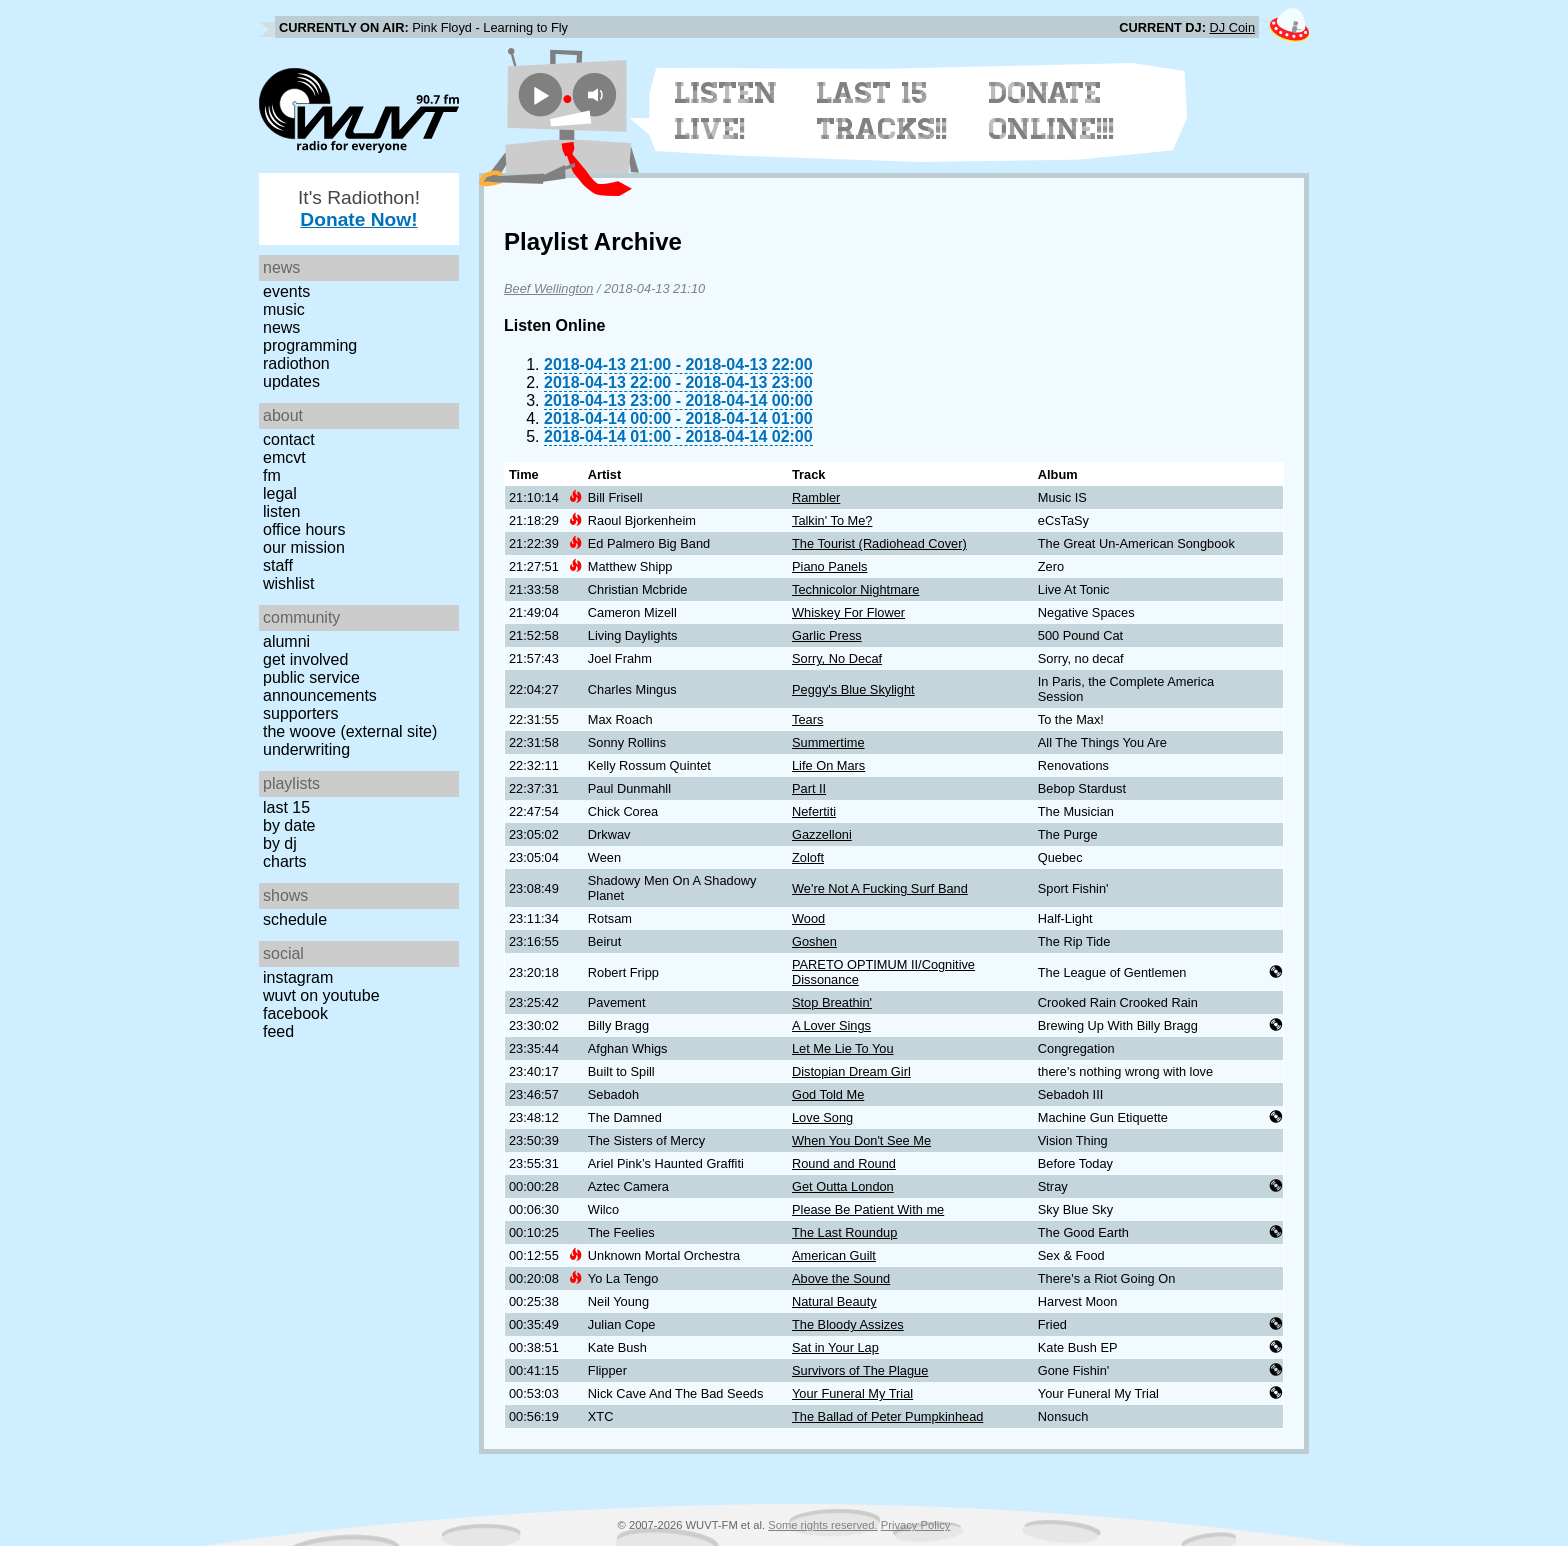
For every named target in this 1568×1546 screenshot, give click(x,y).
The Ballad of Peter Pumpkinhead (887, 1416)
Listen (281, 511)
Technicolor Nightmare (855, 589)
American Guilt (834, 1255)
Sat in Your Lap (835, 1347)
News (281, 327)
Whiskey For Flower (848, 612)
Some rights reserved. (822, 1525)
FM (272, 475)
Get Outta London (843, 1186)
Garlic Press (827, 635)
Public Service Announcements (320, 686)
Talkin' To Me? (832, 520)
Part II (809, 788)
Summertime (828, 742)
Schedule (295, 919)
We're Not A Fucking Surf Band (880, 888)
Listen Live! (726, 111)
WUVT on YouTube (321, 995)
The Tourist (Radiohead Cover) (879, 543)
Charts (285, 861)
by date (289, 825)
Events (286, 291)
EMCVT (284, 457)
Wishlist (289, 583)
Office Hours (304, 529)
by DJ (280, 843)
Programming (310, 345)
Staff (278, 565)
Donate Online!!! (1052, 111)
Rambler (816, 497)
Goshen (814, 941)
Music (284, 309)
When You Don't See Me (861, 1140)
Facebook (295, 1013)
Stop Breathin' (832, 1002)
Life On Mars (828, 765)
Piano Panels (829, 566)
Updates (291, 381)
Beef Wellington (548, 288)
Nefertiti (814, 811)
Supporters (301, 713)
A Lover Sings (831, 1025)
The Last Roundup (844, 1232)
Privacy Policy (916, 1525)
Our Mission (304, 547)
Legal (280, 493)
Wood (808, 918)
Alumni (286, 641)
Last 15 (286, 807)
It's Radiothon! (359, 208)
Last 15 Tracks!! (882, 111)
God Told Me (828, 1094)
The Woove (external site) (350, 731)
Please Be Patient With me (868, 1209)
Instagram (298, 977)
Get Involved (305, 659)
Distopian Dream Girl (851, 1071)
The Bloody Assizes (848, 1324)
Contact (289, 439)
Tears (807, 719)
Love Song (822, 1117)
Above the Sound (841, 1278)
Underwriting (306, 749)
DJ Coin (1232, 27)
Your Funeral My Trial (852, 1393)
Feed (278, 1031)
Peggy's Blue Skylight (853, 689)
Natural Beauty (834, 1301)
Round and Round (844, 1163)
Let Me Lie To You (843, 1048)
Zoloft (808, 857)
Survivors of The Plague (860, 1370)
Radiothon (296, 363)
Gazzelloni (822, 834)
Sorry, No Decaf (837, 658)
